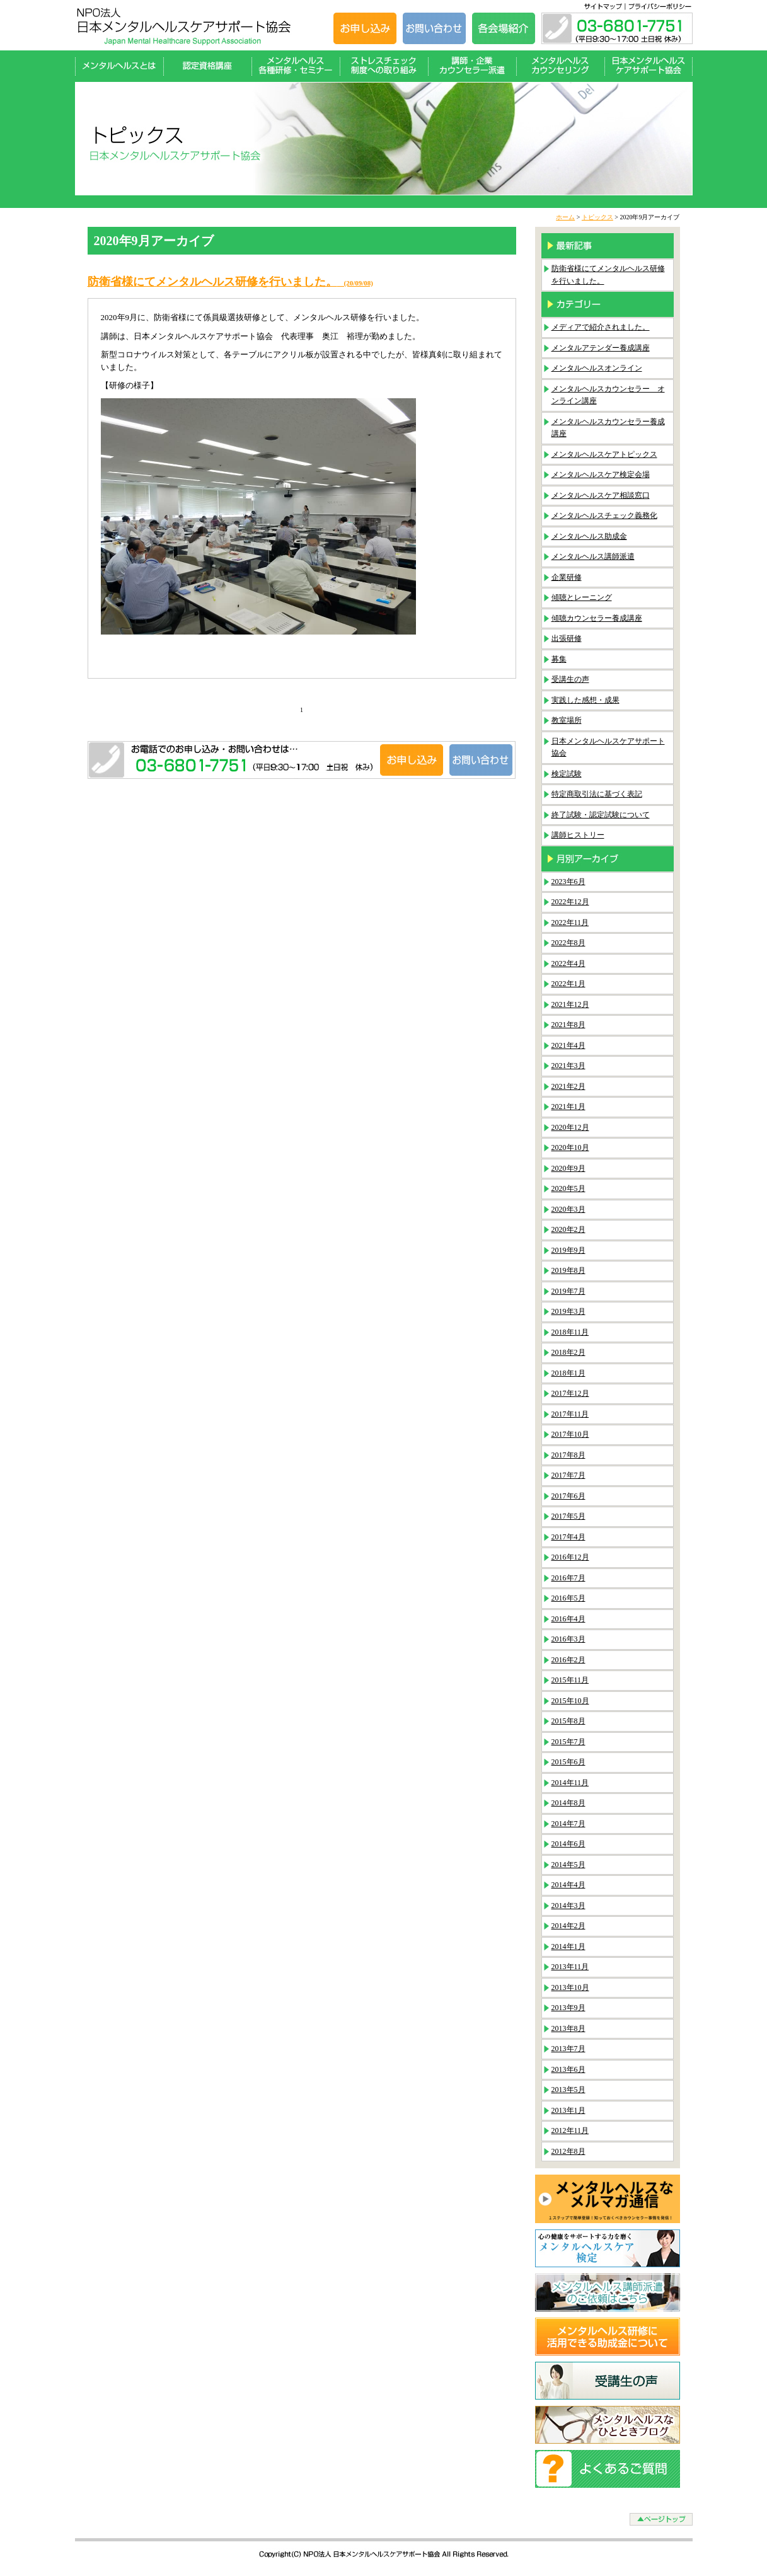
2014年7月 (568, 1823)
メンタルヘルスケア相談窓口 (600, 495)
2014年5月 (568, 1864)
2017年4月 (568, 1536)
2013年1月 (568, 2110)
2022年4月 (568, 963)
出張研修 (566, 638)
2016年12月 (570, 1557)
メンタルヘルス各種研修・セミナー (295, 66)
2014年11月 (570, 1782)
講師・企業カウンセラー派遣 (472, 66)
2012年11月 (570, 2130)
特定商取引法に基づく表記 (596, 794)
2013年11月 (570, 1966)
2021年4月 (568, 1045)
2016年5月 (568, 1598)
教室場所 (566, 720)
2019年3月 (568, 1311)
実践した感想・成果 (585, 700)
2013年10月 (570, 1987)
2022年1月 (568, 983)
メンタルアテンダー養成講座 (600, 347)
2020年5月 (568, 1188)
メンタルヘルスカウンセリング (560, 66)
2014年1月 (568, 1946)
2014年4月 (568, 1884)
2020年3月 (568, 1209)
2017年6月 (568, 1496)
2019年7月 (568, 1291)
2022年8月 (568, 942)
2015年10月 (570, 1700)
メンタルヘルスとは (119, 66)
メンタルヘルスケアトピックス (604, 454)
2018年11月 (570, 1332)
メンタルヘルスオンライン (596, 368)
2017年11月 (570, 1414)
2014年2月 (568, 1925)
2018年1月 (568, 1373)
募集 (559, 659)
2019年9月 (568, 1250)
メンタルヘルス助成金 (589, 536)
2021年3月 (568, 1065)
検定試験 (566, 773)
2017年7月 (568, 1475)
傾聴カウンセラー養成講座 (596, 618)
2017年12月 (570, 1393)
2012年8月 (568, 2151)
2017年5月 (568, 1516)
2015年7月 (568, 1741)
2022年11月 (570, 922)
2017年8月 (568, 1455)
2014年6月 (568, 1843)
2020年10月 (570, 1147)
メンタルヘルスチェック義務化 (604, 515)
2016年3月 (568, 1639)
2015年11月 (570, 1680)
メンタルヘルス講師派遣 (593, 556)
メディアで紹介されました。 (600, 327)
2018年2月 (568, 1352)
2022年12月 (570, 901)
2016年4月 (568, 1618)
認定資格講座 (207, 66)
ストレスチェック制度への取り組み (384, 66)
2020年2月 (568, 1229)
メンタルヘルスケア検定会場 (600, 474)
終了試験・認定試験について (600, 814)
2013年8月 (568, 2028)
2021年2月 (568, 1086)
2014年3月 (568, 1905)
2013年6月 (568, 2069)
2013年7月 (568, 2048)
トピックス (597, 217)
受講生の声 (570, 679)
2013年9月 (568, 2007)
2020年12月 (570, 1127)
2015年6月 (568, 1761)
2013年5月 (568, 2089)
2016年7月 (568, 1577)
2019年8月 (568, 1270)
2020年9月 (568, 1168)
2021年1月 (568, 1106)
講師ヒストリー (577, 835)
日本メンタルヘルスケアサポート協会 (648, 66)
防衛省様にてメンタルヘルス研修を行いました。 (230, 281)
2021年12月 (570, 1004)
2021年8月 (568, 1024)
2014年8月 (568, 1802)
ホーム (565, 217)
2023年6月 (568, 881)
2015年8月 (568, 1720)
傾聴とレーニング (581, 597)
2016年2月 (568, 1659)
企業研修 (566, 577)
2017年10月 (570, 1434)
